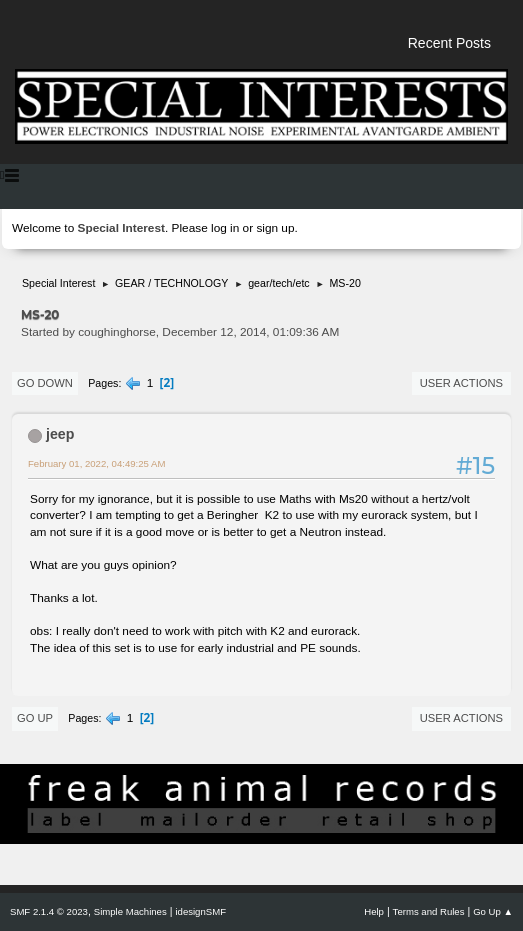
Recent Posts (449, 43)
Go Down (45, 383)
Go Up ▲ (493, 911)
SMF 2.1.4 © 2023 (49, 911)
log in (225, 228)
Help (374, 911)
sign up (275, 228)
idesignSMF (200, 911)
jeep (60, 434)
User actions (461, 383)
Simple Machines (130, 911)
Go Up (35, 718)
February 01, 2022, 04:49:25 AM (96, 463)
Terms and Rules (429, 911)
